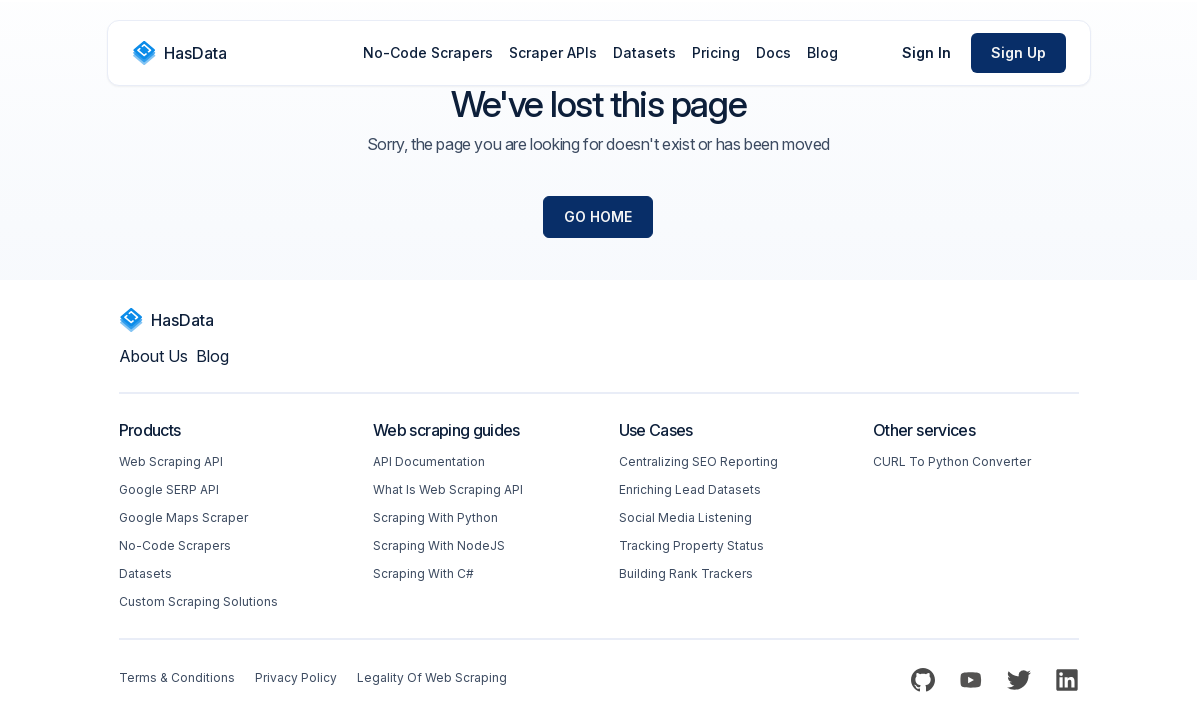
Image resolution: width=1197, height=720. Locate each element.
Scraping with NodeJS (439, 545)
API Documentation (429, 461)
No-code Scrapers (175, 545)
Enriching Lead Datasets (690, 489)
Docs (773, 52)
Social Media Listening (685, 517)
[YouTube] (971, 680)
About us (153, 356)
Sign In (926, 52)
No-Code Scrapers (428, 52)
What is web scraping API (448, 489)
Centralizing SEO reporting (698, 461)
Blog (822, 52)
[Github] (923, 680)
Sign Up (1018, 52)
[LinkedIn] (1067, 680)
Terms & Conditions (177, 677)
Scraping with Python (435, 517)
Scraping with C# (423, 573)
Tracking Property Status (691, 545)
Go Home (598, 216)
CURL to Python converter (952, 461)
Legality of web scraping (432, 677)
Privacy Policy (296, 677)
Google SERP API (169, 489)
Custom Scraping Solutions (198, 601)
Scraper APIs (553, 52)
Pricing (716, 52)
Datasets (644, 52)
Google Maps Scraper (183, 517)
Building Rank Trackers (686, 573)
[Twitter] (1019, 680)
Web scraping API (171, 461)
